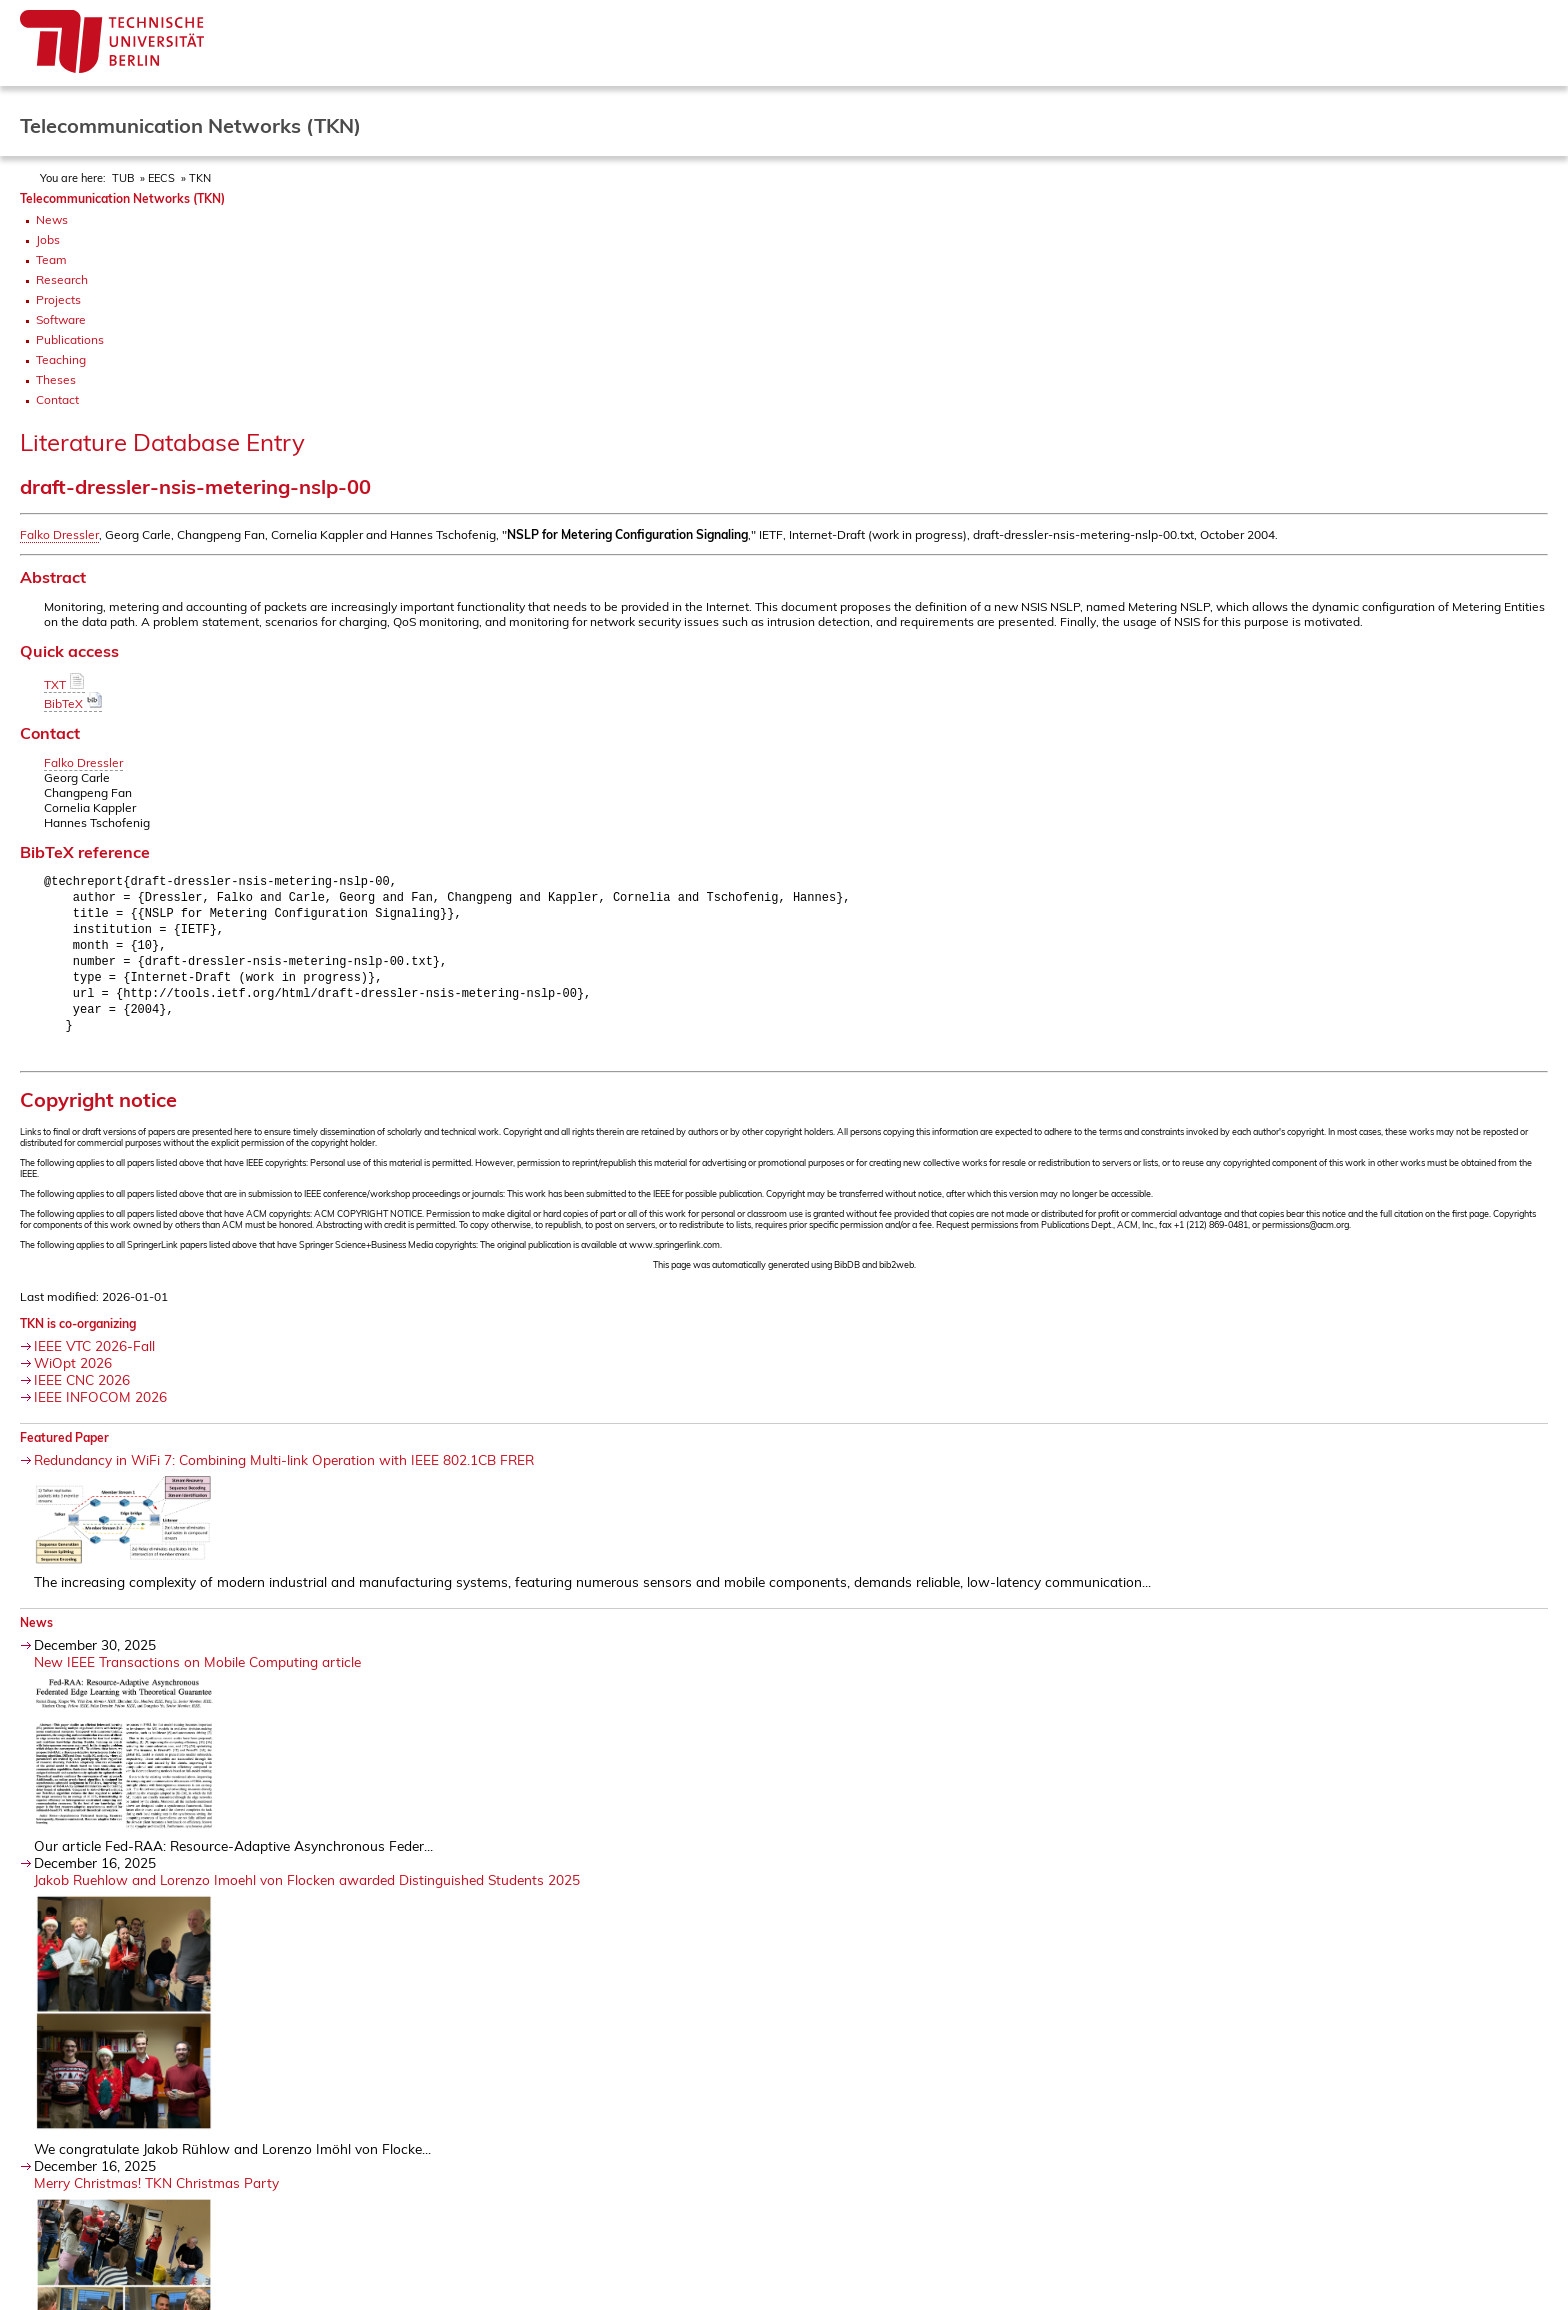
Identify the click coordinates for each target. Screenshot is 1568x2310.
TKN (200, 178)
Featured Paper (64, 1449)
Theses (56, 379)
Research (62, 279)
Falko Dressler (59, 534)
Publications (70, 339)
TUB (123, 178)
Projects (58, 299)
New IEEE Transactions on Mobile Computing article (197, 1673)
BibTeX (73, 703)
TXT (64, 684)
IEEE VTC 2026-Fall (94, 1357)
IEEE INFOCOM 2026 (100, 1408)
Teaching (61, 359)
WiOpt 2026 (73, 1374)
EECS (161, 178)
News (52, 219)
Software (61, 319)
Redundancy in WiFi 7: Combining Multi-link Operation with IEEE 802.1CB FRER (284, 1471)
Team (51, 259)
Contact (57, 399)
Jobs (48, 239)
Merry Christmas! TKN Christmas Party (156, 2194)
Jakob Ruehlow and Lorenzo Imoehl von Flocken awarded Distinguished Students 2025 (307, 1891)
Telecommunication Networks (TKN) (122, 198)
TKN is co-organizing (78, 1335)
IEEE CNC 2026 (82, 1391)
